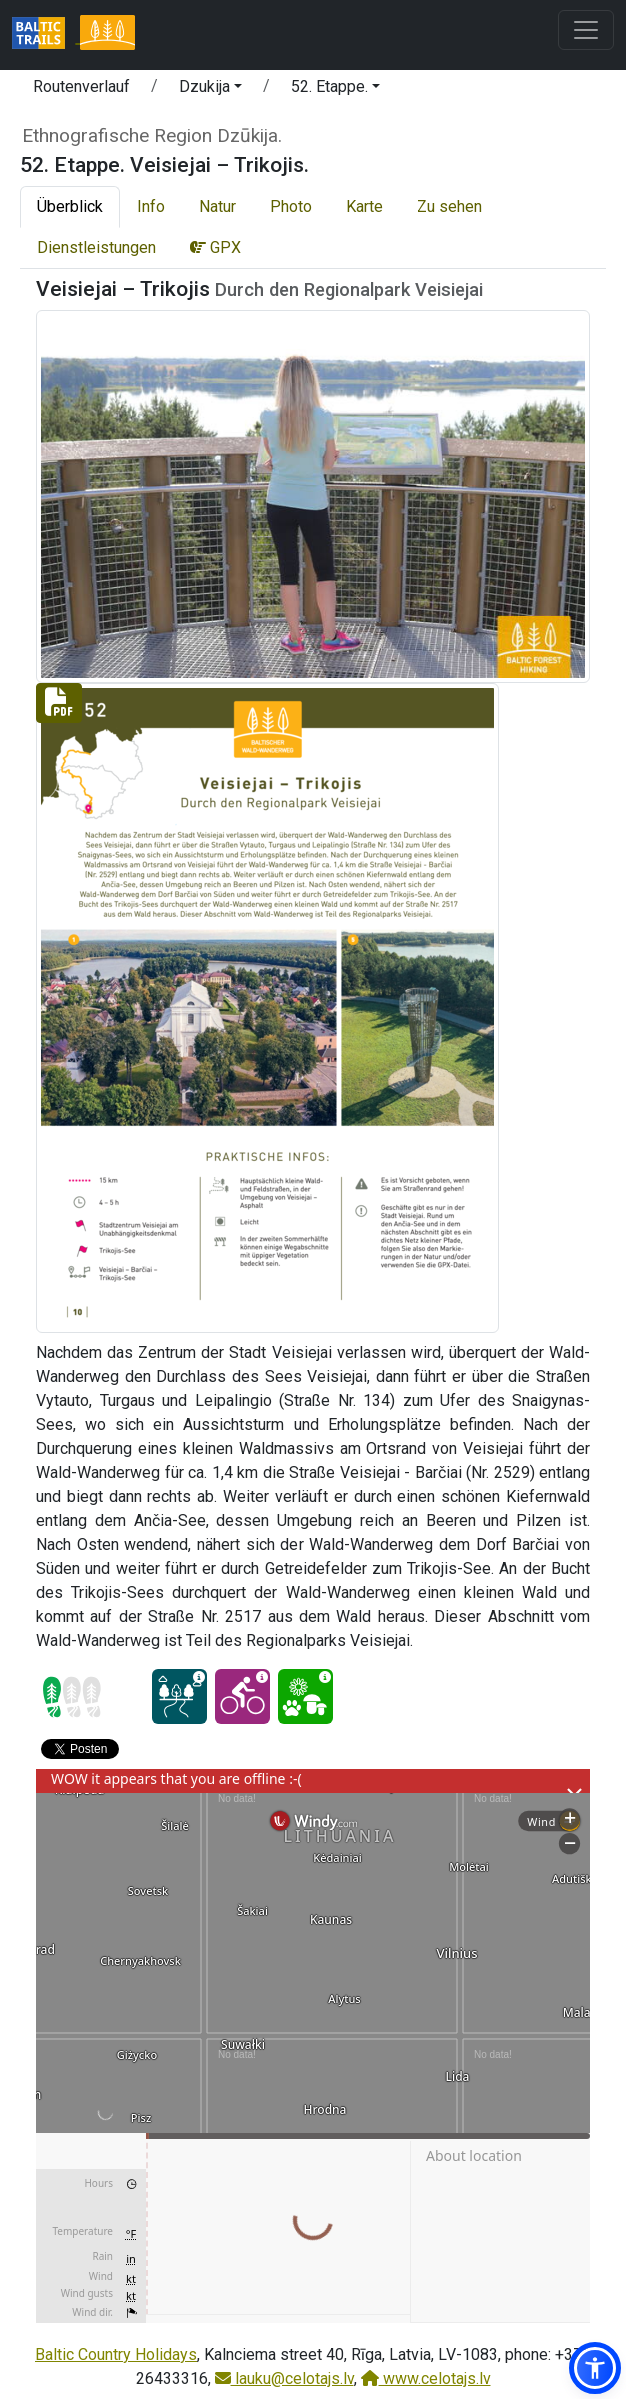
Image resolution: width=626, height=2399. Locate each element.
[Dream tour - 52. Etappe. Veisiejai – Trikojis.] (179, 1696)
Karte (364, 206)
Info (151, 206)
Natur (217, 206)
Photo (291, 206)
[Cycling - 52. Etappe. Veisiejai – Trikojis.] (242, 1696)
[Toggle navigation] (586, 30)
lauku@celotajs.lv (284, 2378)
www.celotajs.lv (426, 2378)
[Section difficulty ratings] (72, 1697)
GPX (215, 247)
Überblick (70, 206)
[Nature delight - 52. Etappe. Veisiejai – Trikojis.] (305, 1696)
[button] (210, 90)
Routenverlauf (81, 86)
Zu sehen (449, 206)
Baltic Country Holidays (116, 2354)
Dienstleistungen (96, 247)
